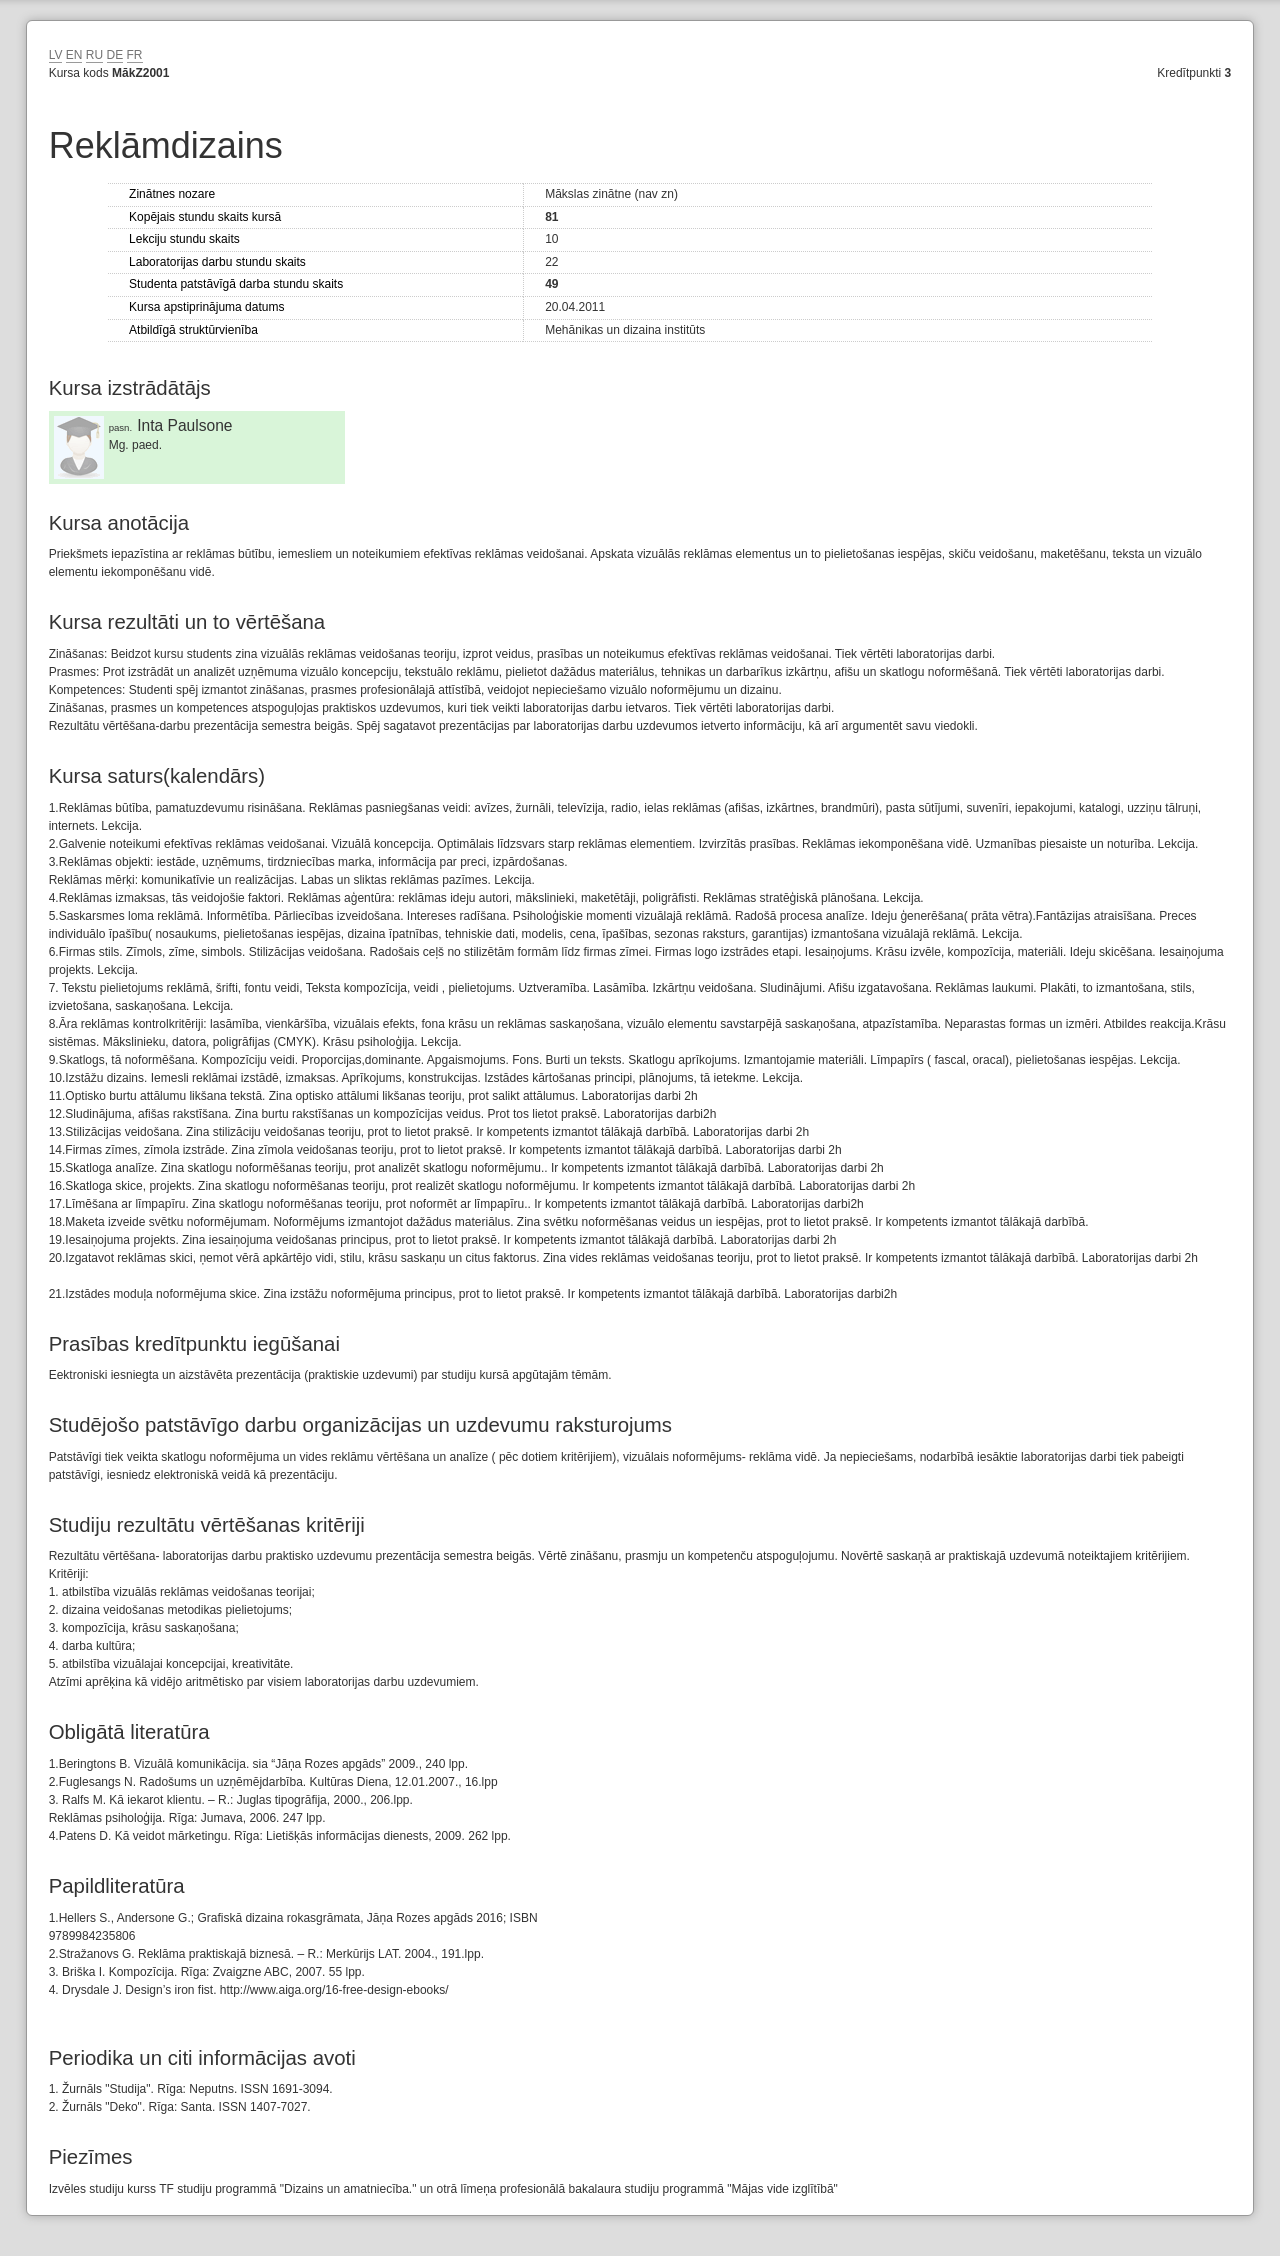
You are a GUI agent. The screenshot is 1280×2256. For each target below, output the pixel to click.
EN (74, 55)
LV (56, 55)
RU (94, 55)
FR (135, 55)
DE (115, 55)
